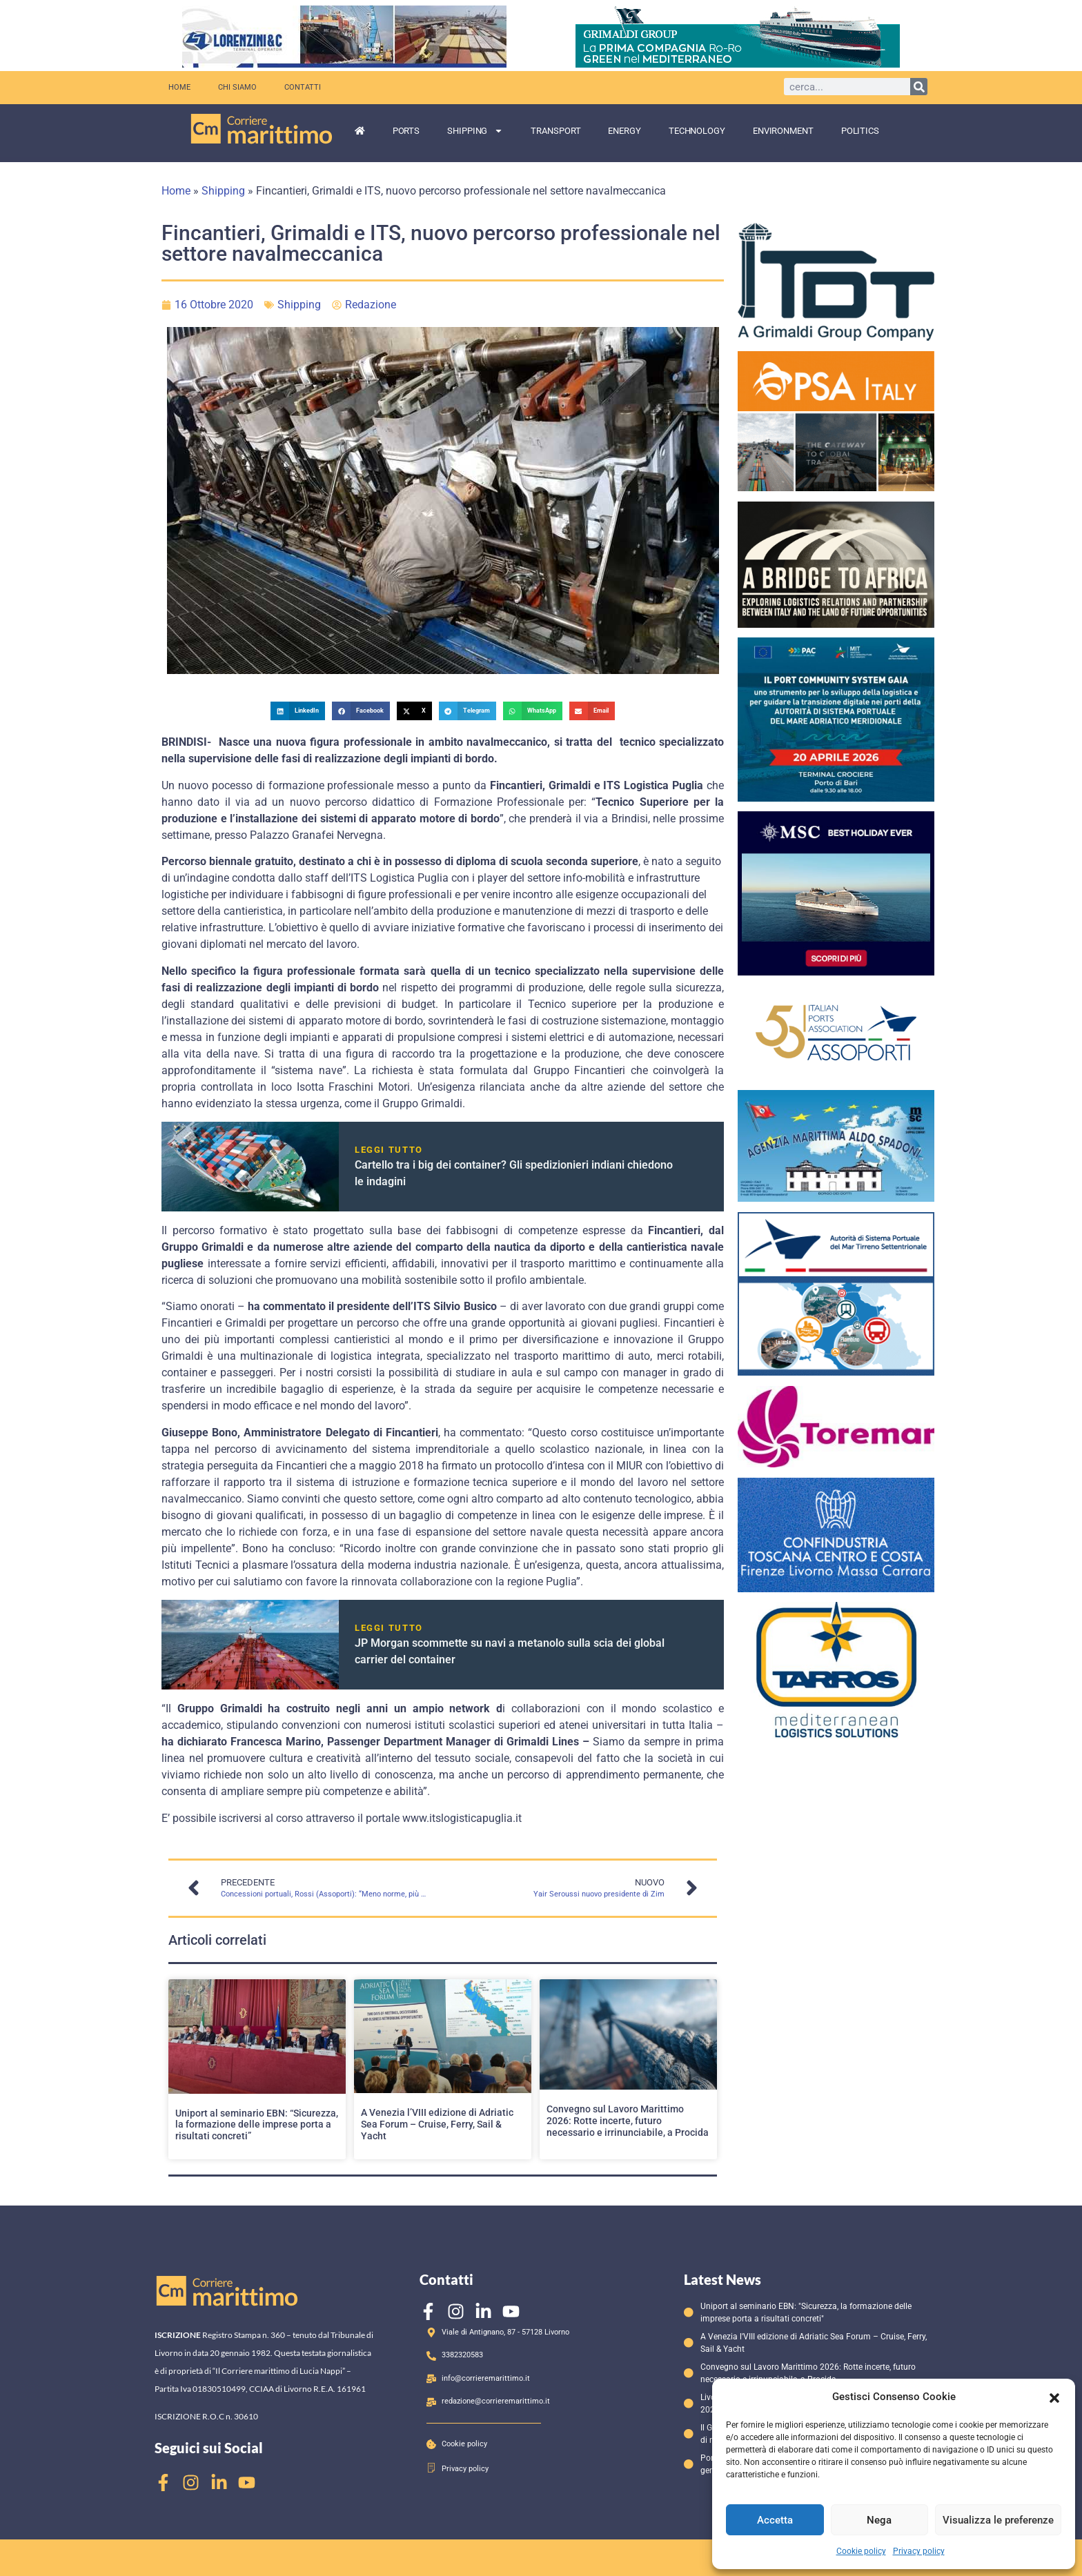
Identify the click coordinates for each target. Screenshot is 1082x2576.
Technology (697, 131)
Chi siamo (237, 87)
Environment (783, 131)
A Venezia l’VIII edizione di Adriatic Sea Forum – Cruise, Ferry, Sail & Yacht (437, 2124)
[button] (1054, 2397)
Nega (879, 2520)
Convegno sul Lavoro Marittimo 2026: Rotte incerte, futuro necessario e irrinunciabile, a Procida (628, 2120)
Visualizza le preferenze (998, 2520)
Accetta (775, 2520)
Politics (860, 131)
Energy (624, 131)
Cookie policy (861, 2551)
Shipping (475, 130)
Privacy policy (919, 2551)
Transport (555, 131)
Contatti (302, 87)
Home (179, 87)
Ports (406, 131)
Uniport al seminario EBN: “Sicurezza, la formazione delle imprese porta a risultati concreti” (256, 2125)
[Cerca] (918, 86)
